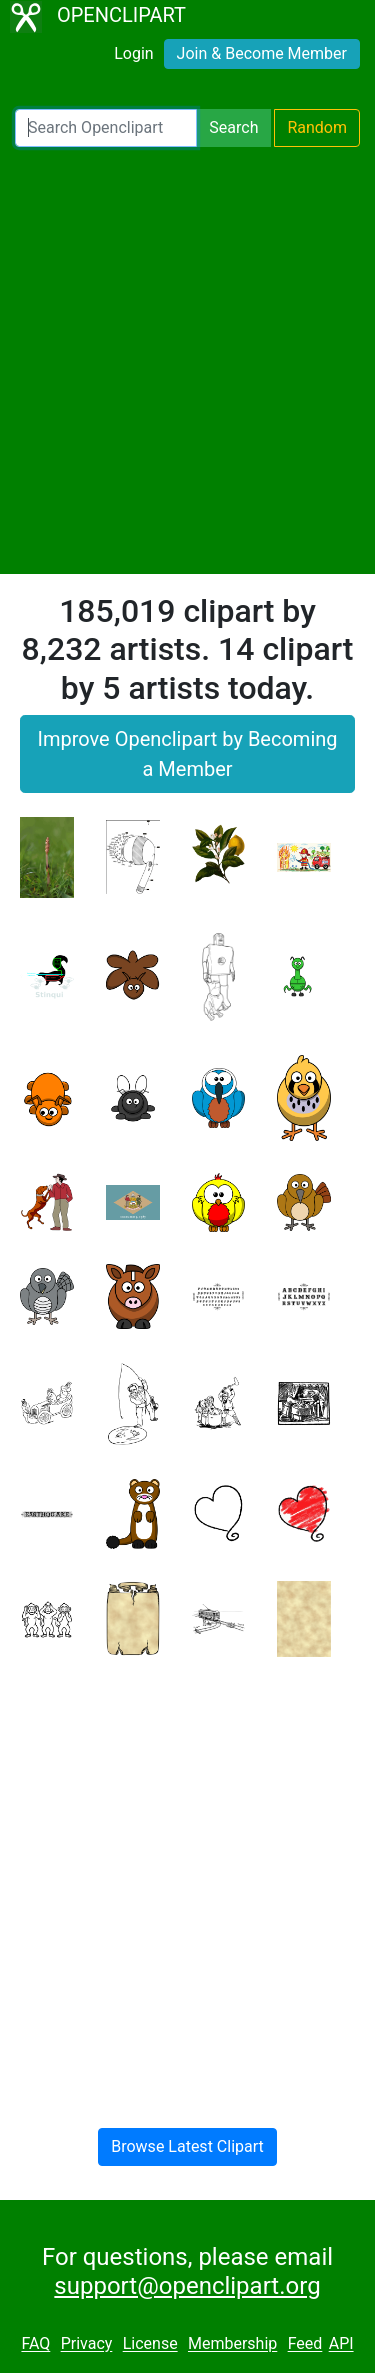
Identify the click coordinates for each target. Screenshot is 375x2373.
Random (317, 127)
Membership (232, 2344)
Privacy (87, 2344)
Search (233, 127)
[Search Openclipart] (106, 128)
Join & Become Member (262, 53)
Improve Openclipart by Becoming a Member (187, 754)
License (150, 2344)
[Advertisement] (187, 360)
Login (133, 53)
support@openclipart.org (187, 2286)
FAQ (35, 2344)
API (341, 2344)
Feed (305, 2344)
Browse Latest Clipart (187, 2146)
